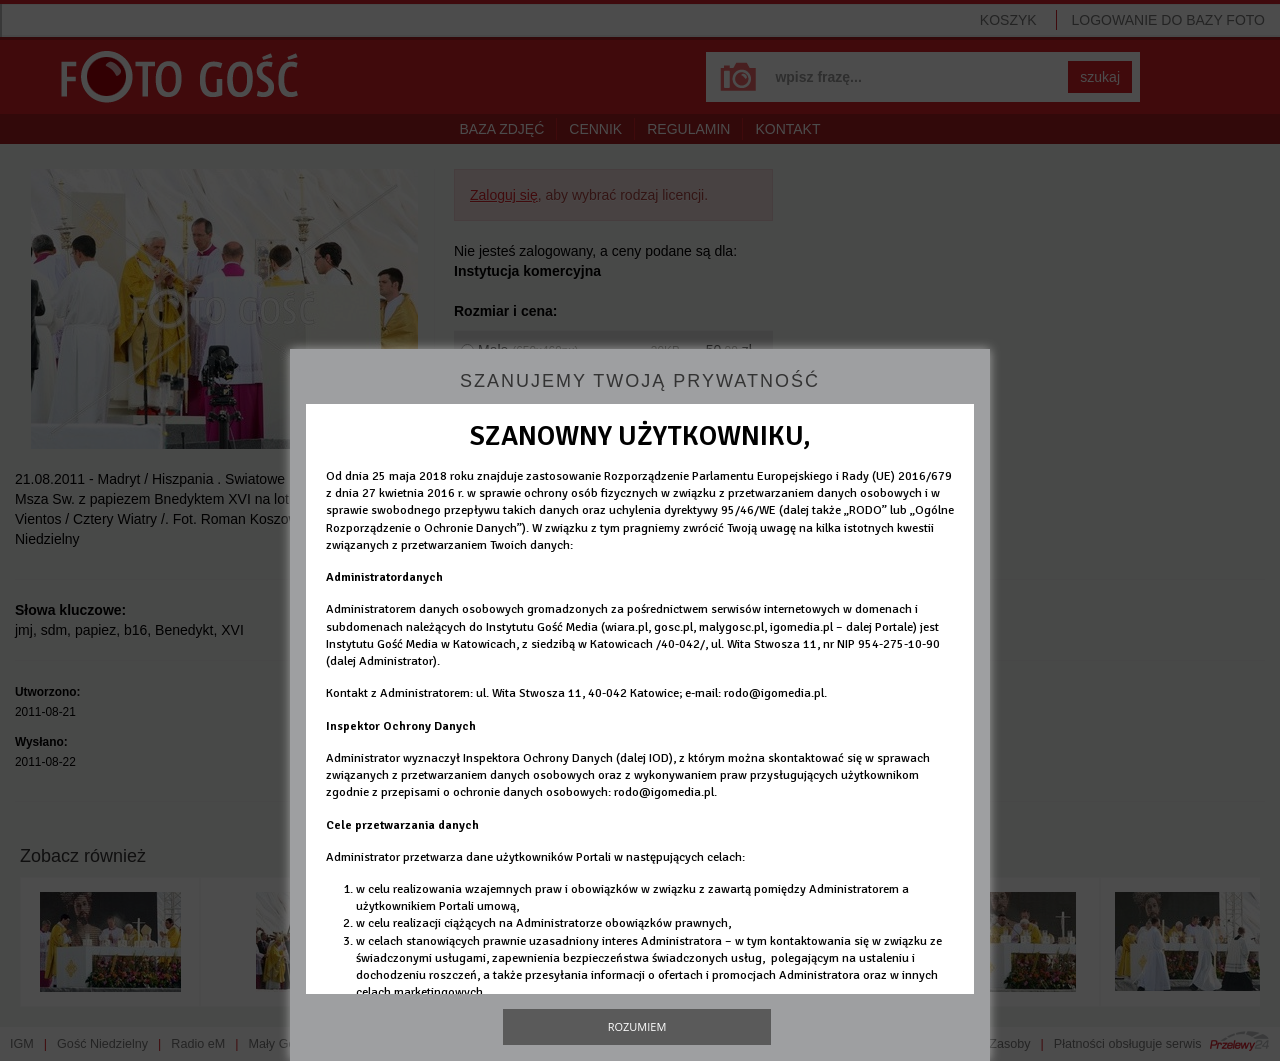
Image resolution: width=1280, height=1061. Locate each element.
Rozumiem (637, 1026)
